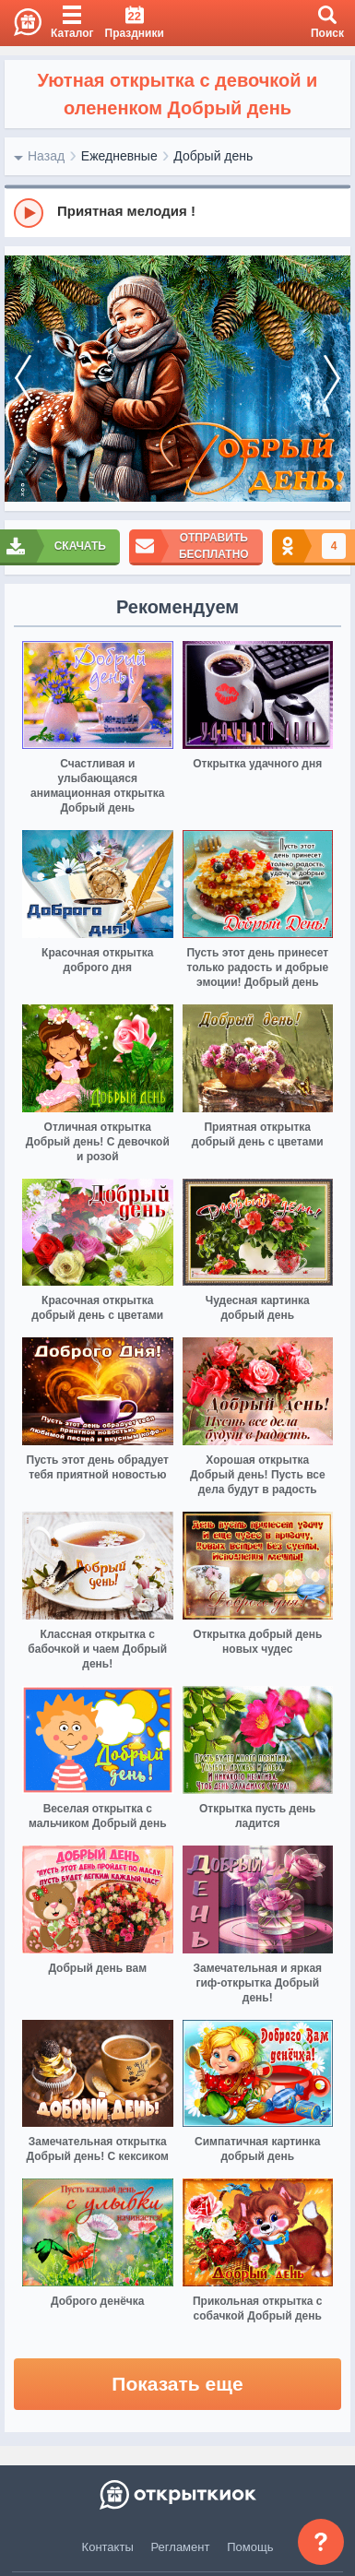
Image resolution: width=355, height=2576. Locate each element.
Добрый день (213, 155)
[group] (177, 212)
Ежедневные (119, 155)
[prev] (23, 379)
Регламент (180, 2547)
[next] (332, 379)
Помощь (250, 2547)
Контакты (108, 2547)
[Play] (28, 213)
